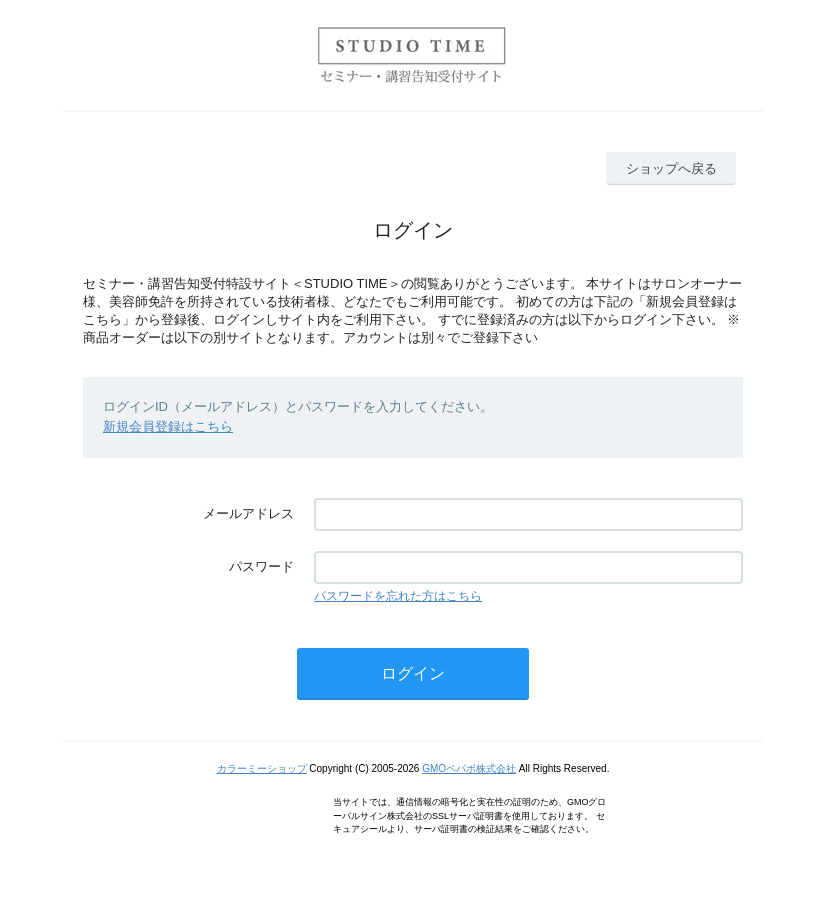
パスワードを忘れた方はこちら (398, 596)
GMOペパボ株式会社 (469, 768)
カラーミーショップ (262, 768)
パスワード (261, 566)
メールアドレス (248, 513)
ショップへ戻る (671, 168)
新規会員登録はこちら (168, 426)
